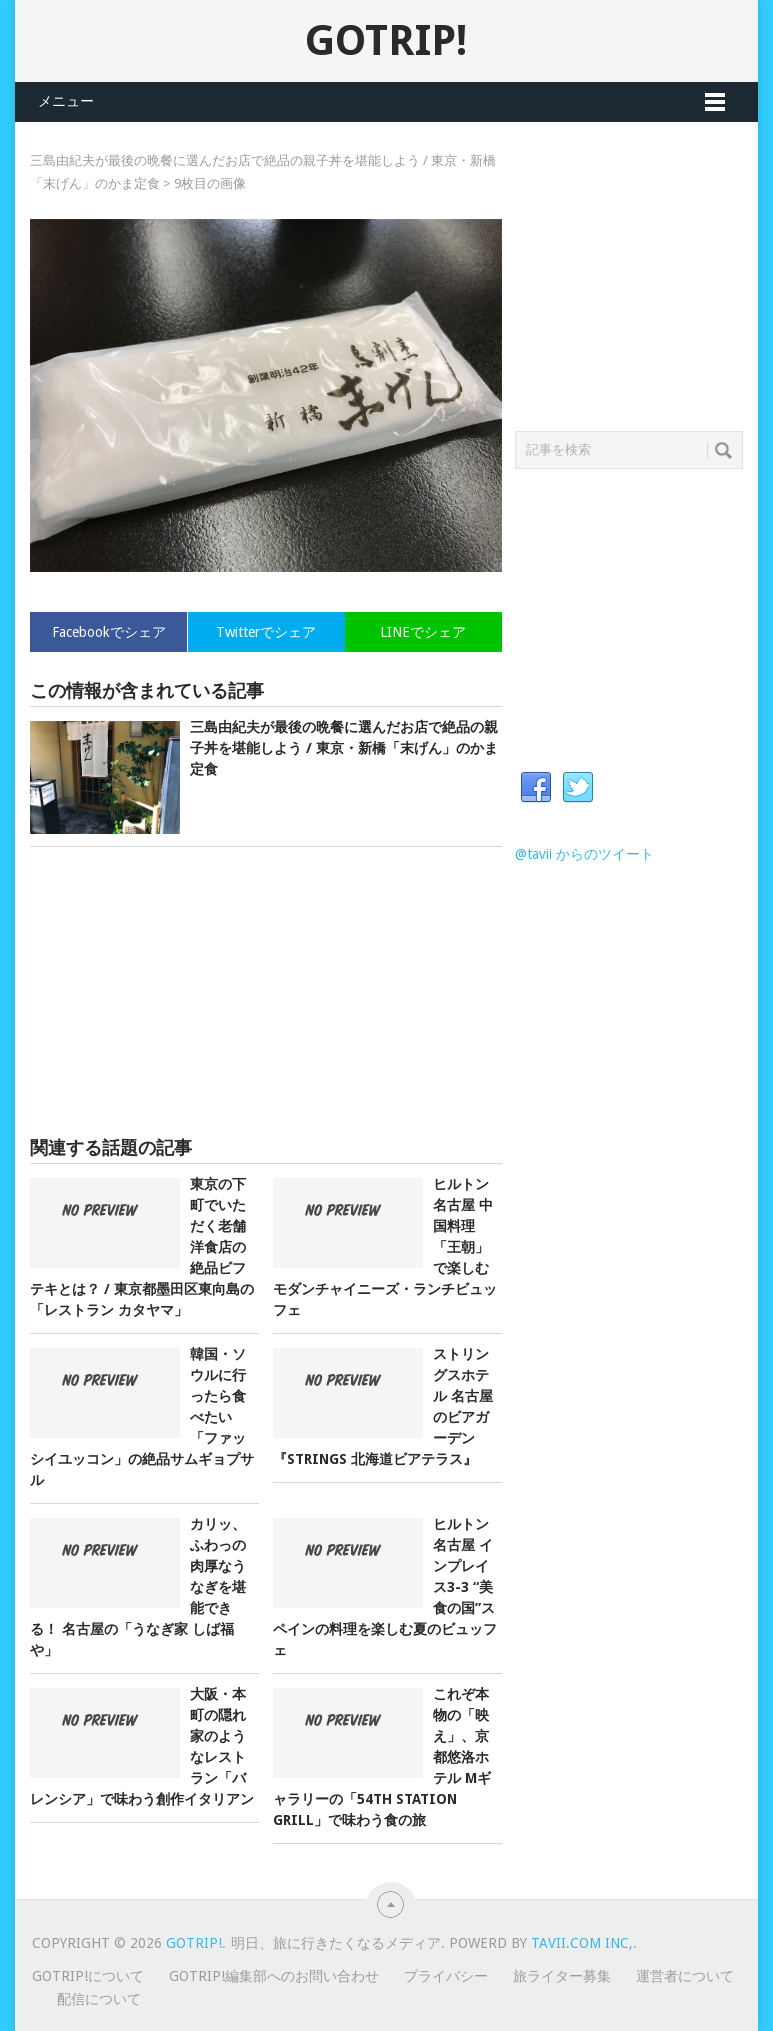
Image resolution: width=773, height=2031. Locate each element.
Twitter (578, 788)
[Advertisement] (266, 992)
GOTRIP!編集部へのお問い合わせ (274, 1976)
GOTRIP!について (88, 1976)
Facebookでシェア (109, 632)
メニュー (66, 101)
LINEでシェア (423, 632)
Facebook (536, 788)
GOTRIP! (386, 40)
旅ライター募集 (562, 1976)
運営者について (685, 1976)
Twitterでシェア (266, 632)
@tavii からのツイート (584, 854)
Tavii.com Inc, (582, 1943)
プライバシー (446, 1976)
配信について (99, 1999)
